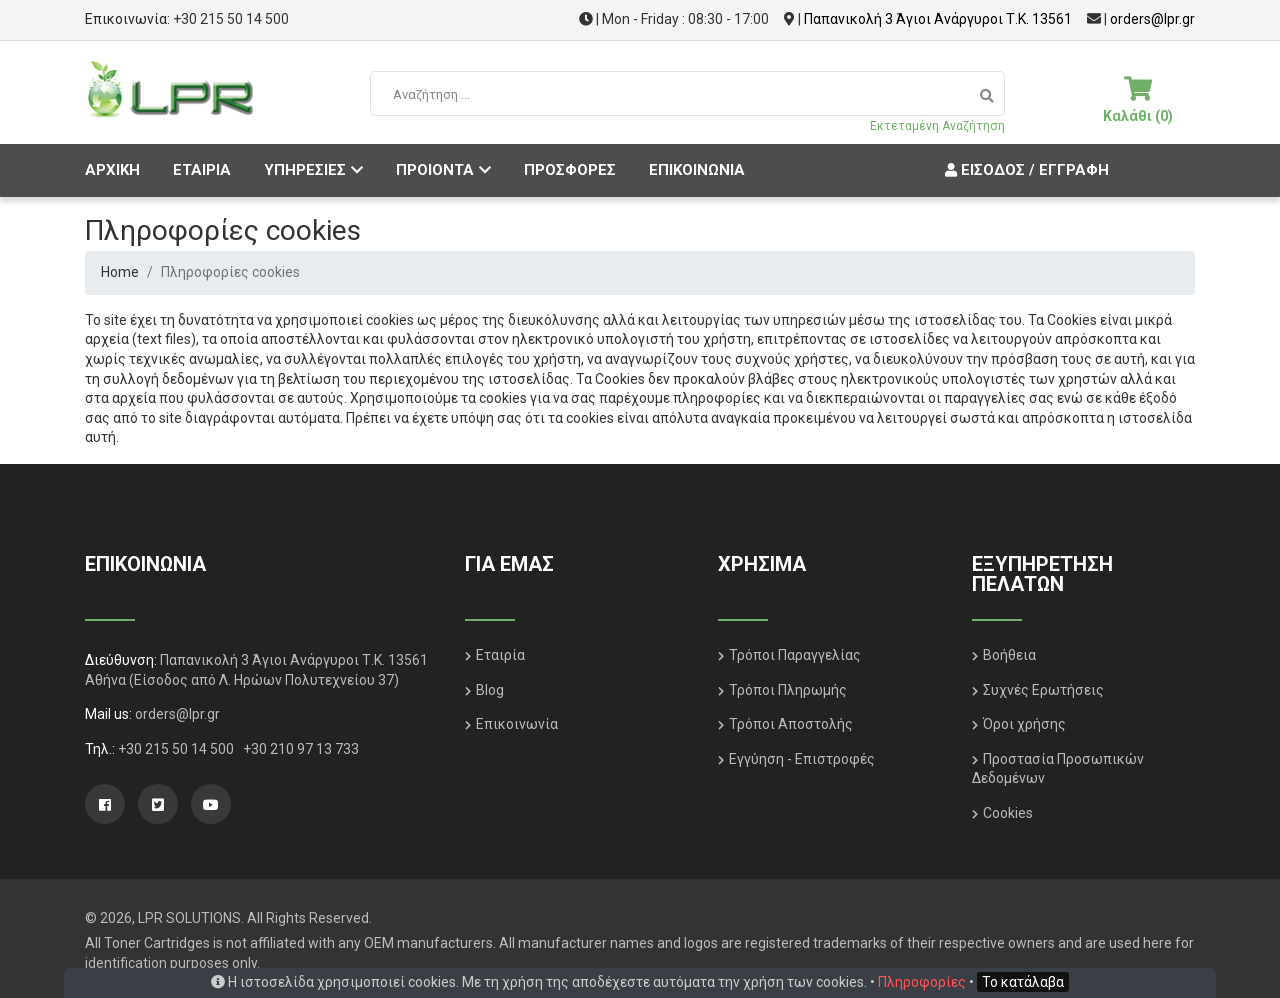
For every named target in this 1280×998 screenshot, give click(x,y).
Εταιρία (500, 655)
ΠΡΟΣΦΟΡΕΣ (570, 170)
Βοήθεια (1009, 655)
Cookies (1008, 813)
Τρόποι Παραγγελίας (795, 655)
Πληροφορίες (922, 982)
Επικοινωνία (517, 724)
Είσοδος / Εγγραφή (1024, 170)
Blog (490, 690)
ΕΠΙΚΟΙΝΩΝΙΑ (697, 170)
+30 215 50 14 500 (231, 19)
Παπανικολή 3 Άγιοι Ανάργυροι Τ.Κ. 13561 (938, 19)
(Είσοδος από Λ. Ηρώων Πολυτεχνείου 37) (264, 680)
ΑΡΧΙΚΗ (112, 170)
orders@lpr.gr (1152, 19)
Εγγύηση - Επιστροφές (802, 759)
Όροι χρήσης (1024, 724)
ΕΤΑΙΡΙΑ (202, 170)
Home (120, 272)
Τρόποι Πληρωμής (788, 690)
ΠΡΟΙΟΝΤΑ (443, 170)
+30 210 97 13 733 (301, 749)
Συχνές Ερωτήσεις (1043, 690)
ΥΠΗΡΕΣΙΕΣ (313, 170)
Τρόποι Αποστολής (791, 724)
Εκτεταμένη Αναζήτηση (937, 126)
